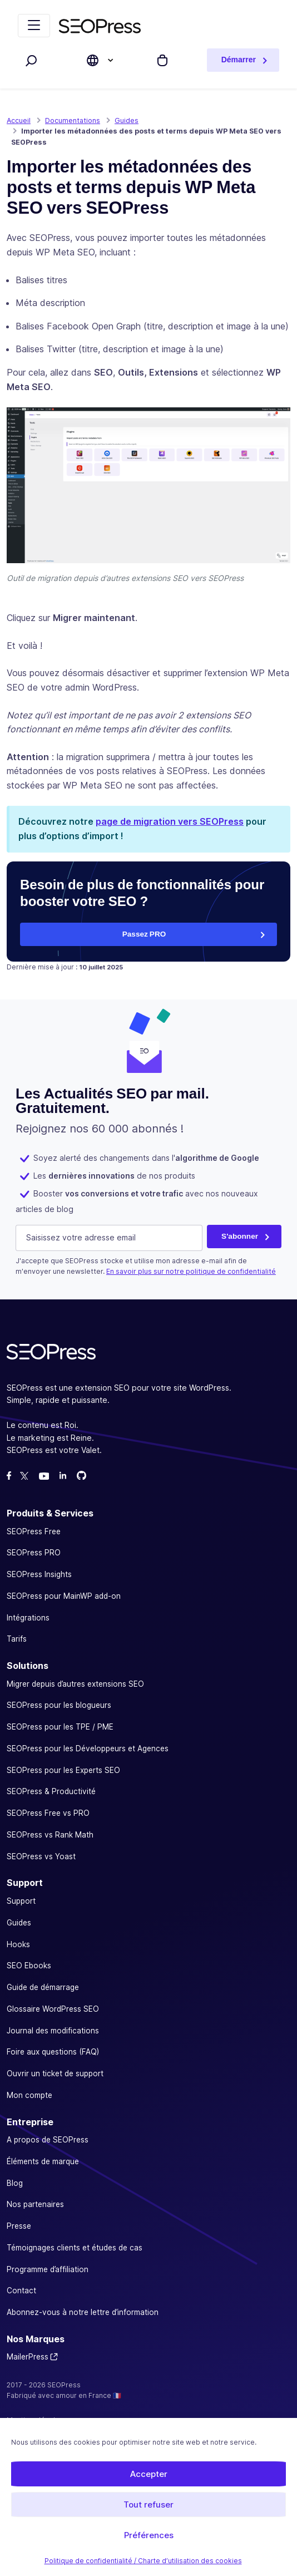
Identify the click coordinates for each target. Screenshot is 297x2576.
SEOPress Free (34, 1530)
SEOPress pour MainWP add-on (64, 1595)
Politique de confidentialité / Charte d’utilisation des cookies (143, 2561)
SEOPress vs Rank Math (50, 1834)
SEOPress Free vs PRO (48, 1813)
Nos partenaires (35, 2204)
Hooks (18, 1943)
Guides (19, 1922)
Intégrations (28, 1617)
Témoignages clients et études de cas (74, 2247)
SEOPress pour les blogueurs (59, 1705)
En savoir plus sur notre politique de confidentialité (191, 1271)
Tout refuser (148, 2504)
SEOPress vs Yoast (41, 1855)
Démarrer (238, 60)
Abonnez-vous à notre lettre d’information (83, 2312)
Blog (15, 2182)
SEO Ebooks (29, 1965)
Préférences (149, 2535)
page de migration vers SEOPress (170, 821)
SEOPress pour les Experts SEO (63, 1769)
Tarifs (17, 1638)
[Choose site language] (93, 60)
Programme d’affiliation (47, 2268)
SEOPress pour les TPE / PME (60, 1726)
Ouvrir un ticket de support (55, 2073)
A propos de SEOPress (47, 2139)
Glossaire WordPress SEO (53, 2008)
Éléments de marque (43, 2160)
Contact (21, 2290)
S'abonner (239, 1235)
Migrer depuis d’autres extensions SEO (75, 1683)
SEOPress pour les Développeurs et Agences (88, 1747)
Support (21, 1901)
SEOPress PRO (34, 1552)
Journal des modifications (53, 2030)
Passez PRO (144, 933)
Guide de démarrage (43, 1987)
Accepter (148, 2474)
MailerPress (27, 2356)
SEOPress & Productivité (51, 1791)
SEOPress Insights (39, 1574)
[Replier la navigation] (34, 25)
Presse (19, 2226)
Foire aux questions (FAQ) (53, 2051)
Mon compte (29, 2094)
